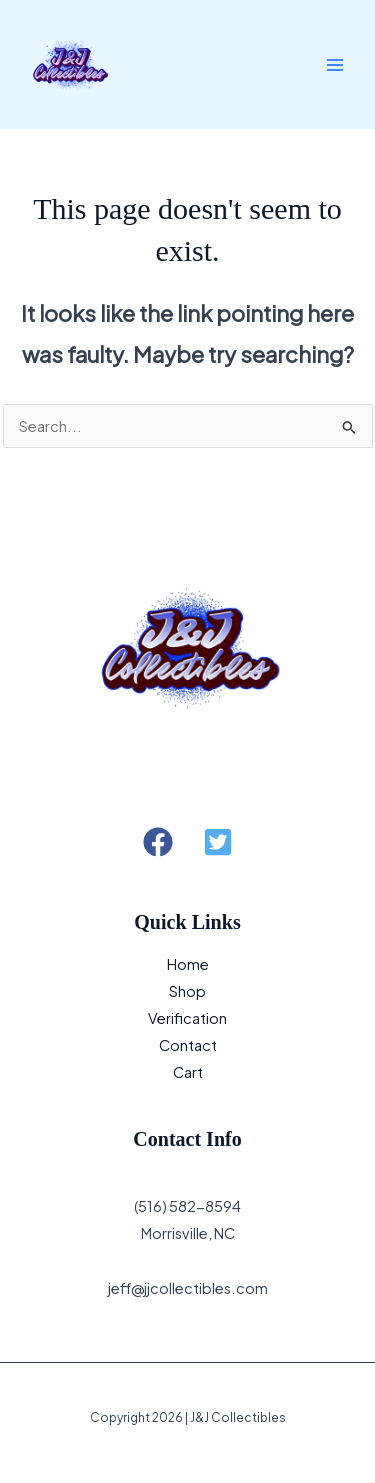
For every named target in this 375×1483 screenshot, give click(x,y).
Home (188, 964)
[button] (158, 842)
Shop (187, 991)
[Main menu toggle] (335, 64)
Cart (188, 1072)
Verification (187, 1018)
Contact (188, 1045)
